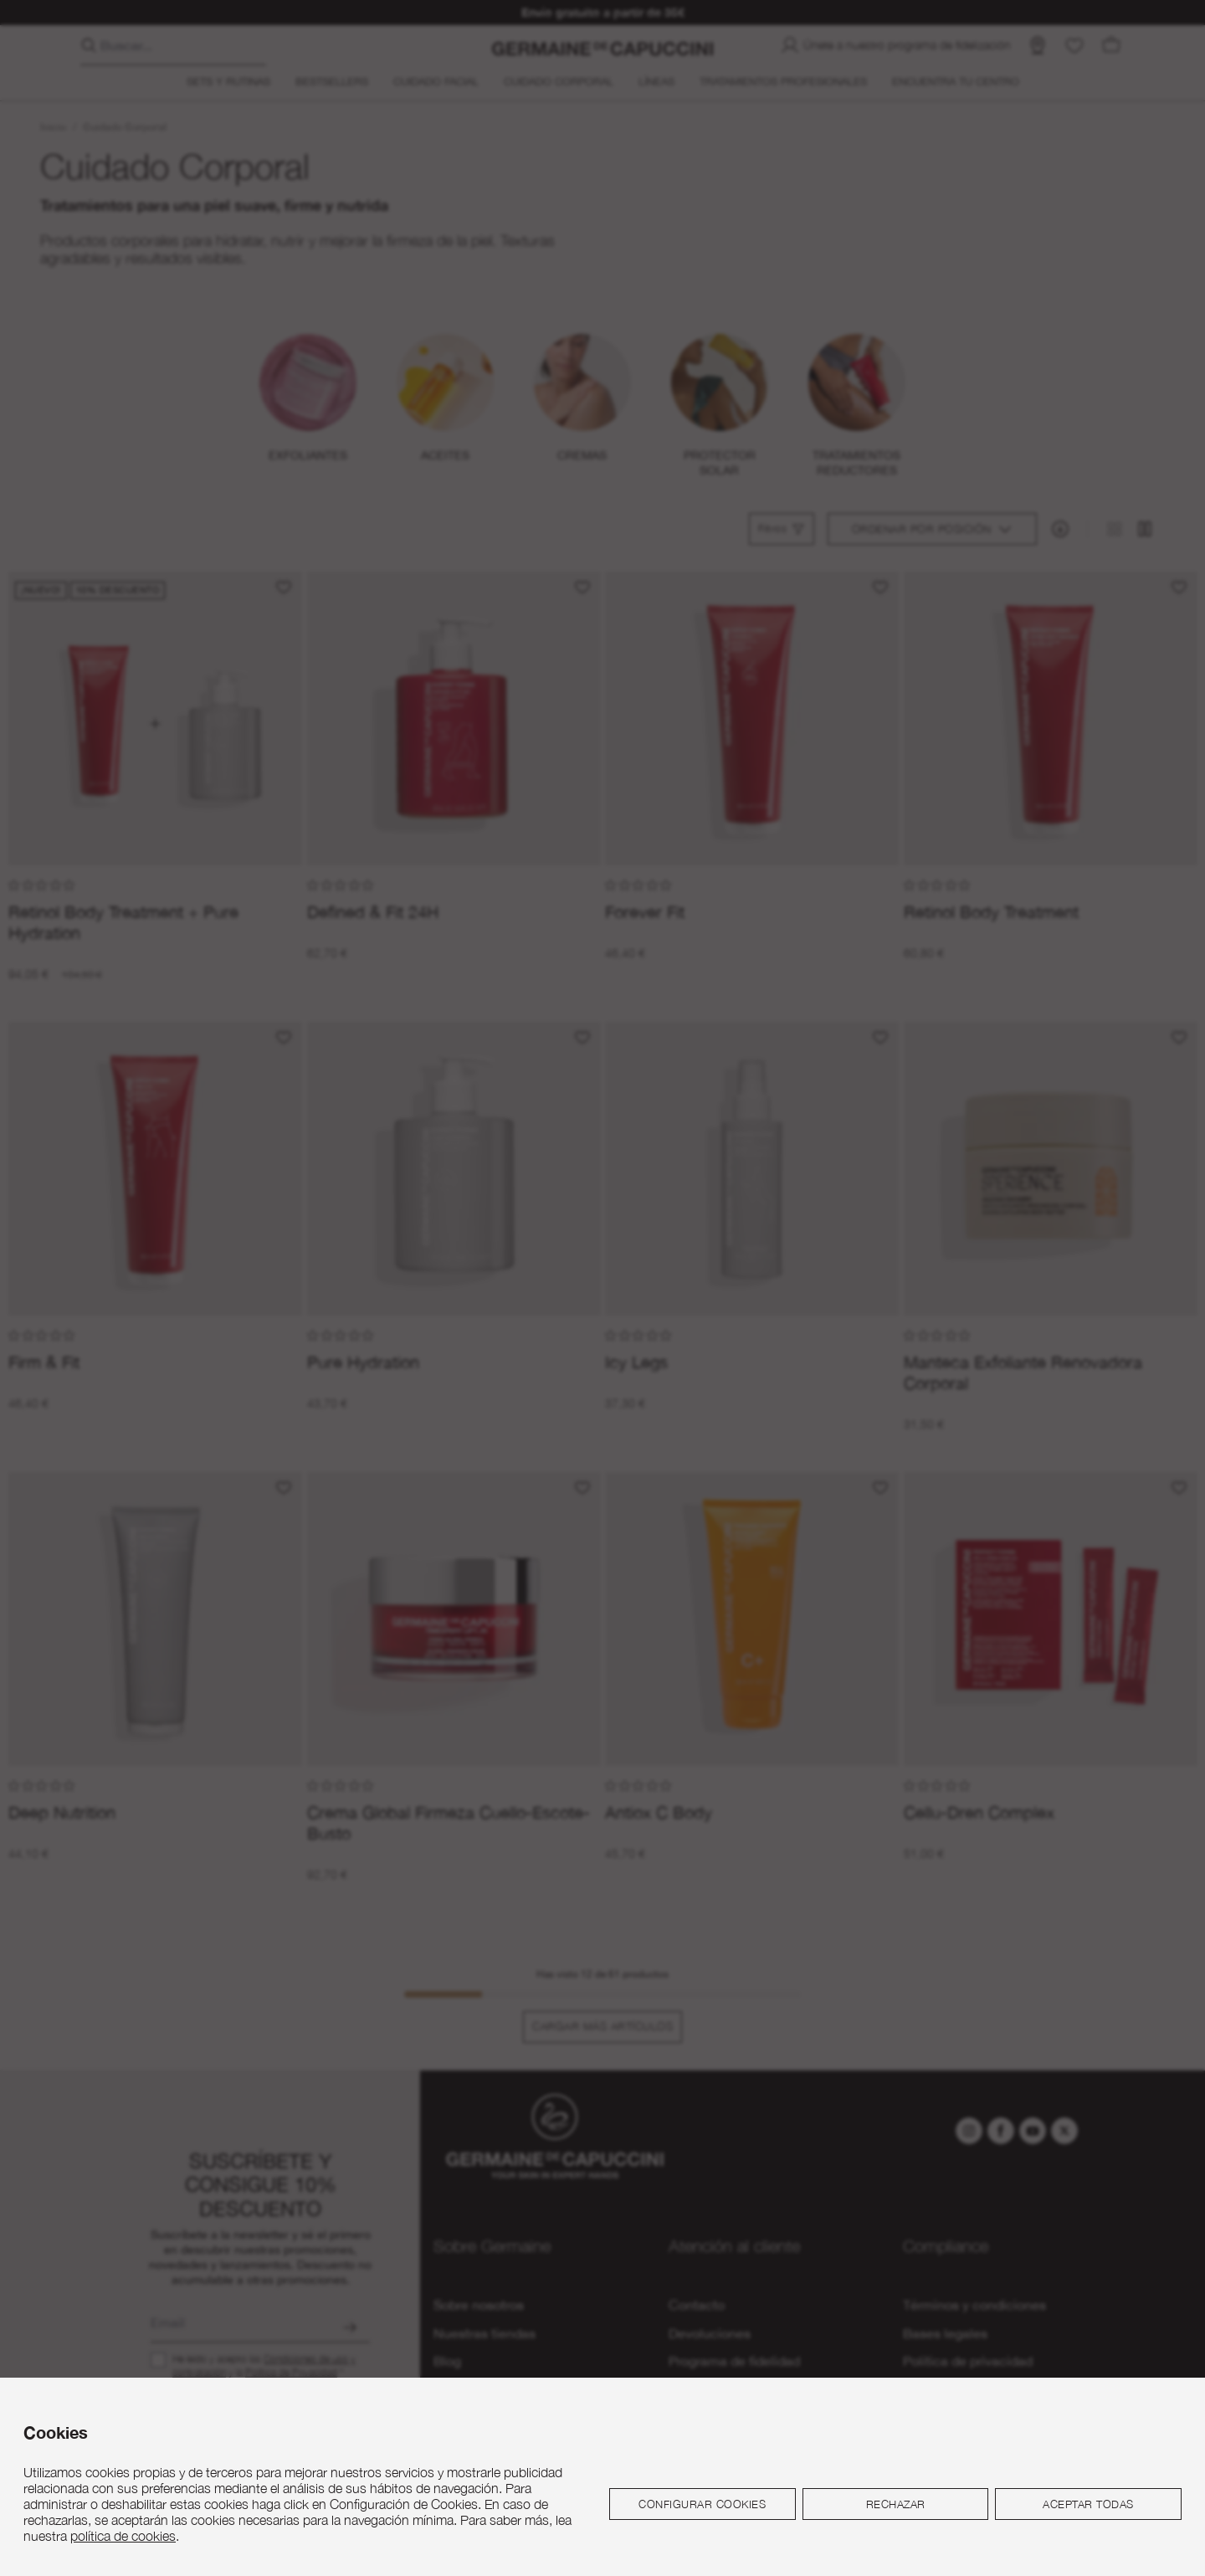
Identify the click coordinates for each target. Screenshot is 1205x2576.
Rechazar (896, 2504)
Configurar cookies (702, 2504)
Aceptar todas (1088, 2504)
